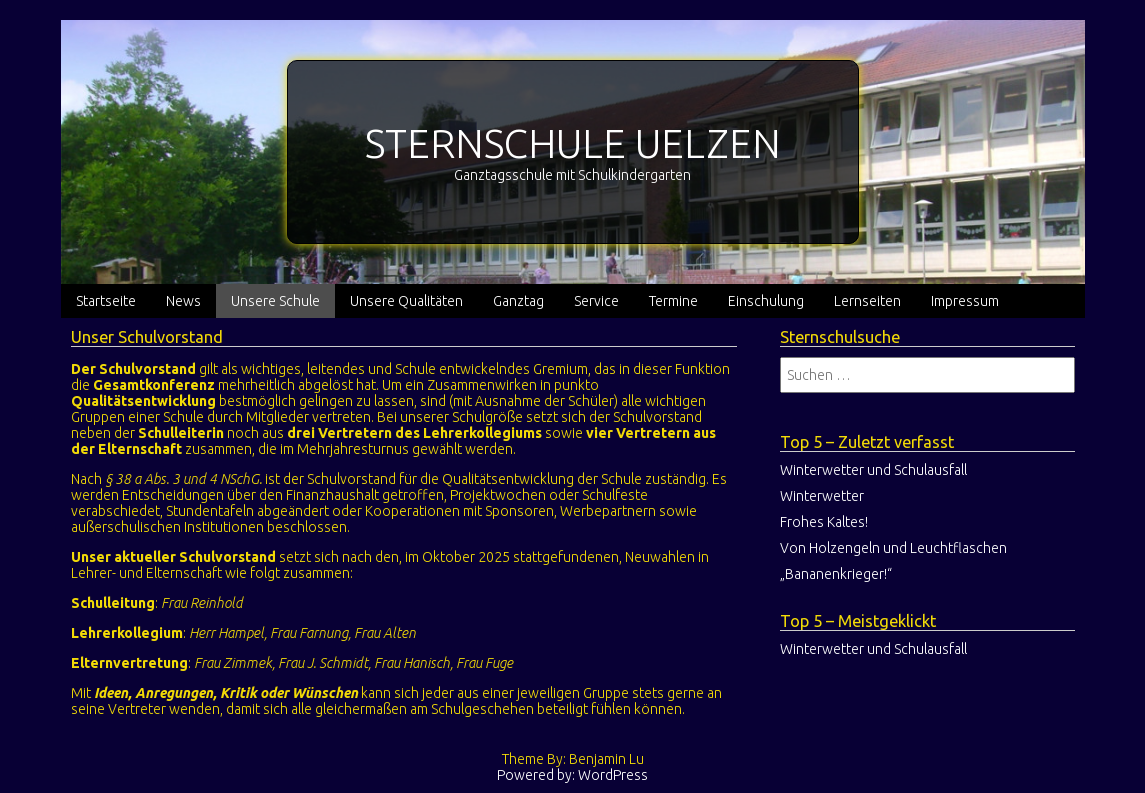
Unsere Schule (275, 301)
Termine (673, 301)
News (183, 301)
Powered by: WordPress (572, 775)
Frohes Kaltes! (824, 522)
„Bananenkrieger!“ (836, 574)
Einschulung (766, 301)
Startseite (106, 301)
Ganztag (518, 301)
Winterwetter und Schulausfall (873, 470)
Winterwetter (822, 496)
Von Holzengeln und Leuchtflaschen (893, 548)
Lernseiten (867, 301)
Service (596, 301)
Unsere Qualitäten (406, 301)
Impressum (965, 301)
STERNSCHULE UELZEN (573, 143)
